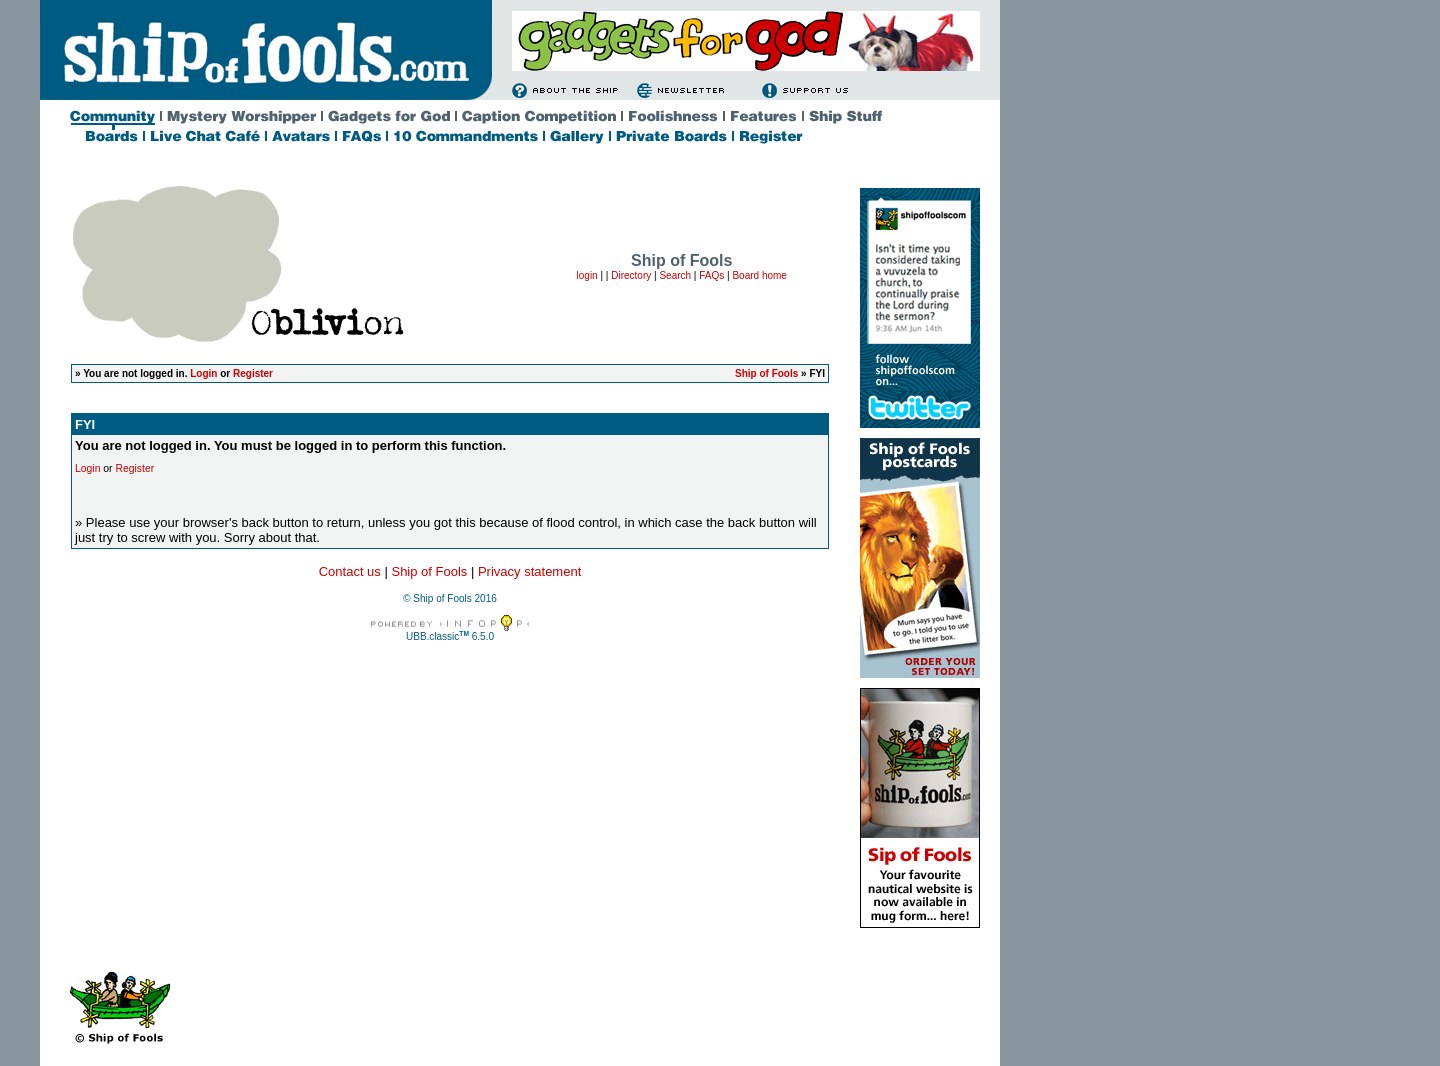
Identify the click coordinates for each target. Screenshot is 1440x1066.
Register (253, 373)
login (587, 275)
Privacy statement (529, 571)
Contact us (350, 571)
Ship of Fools (766, 373)
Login (203, 373)
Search (675, 275)
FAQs (711, 275)
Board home (759, 275)
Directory (631, 275)
